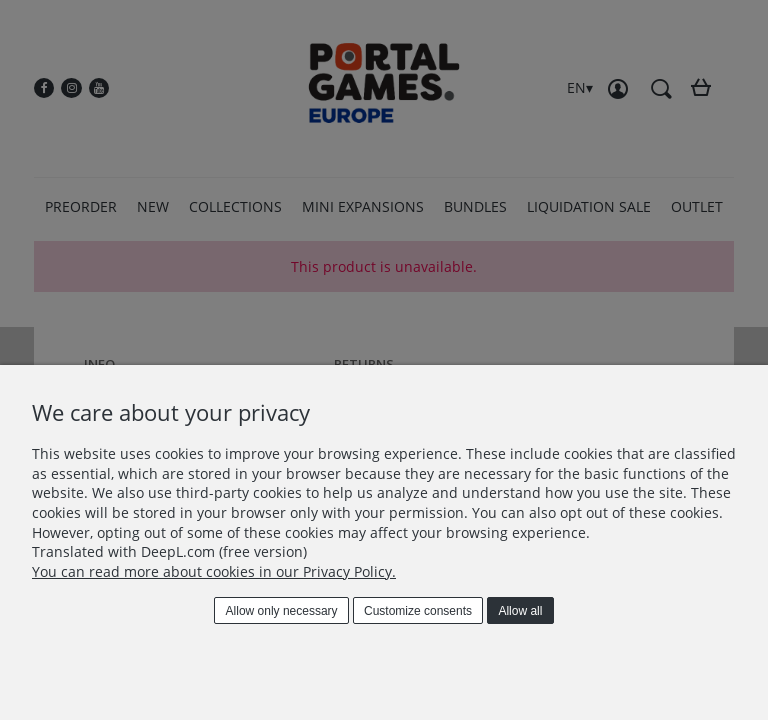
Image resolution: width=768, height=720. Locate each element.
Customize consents (418, 611)
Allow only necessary (282, 611)
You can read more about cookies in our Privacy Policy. (214, 571)
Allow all (520, 611)
